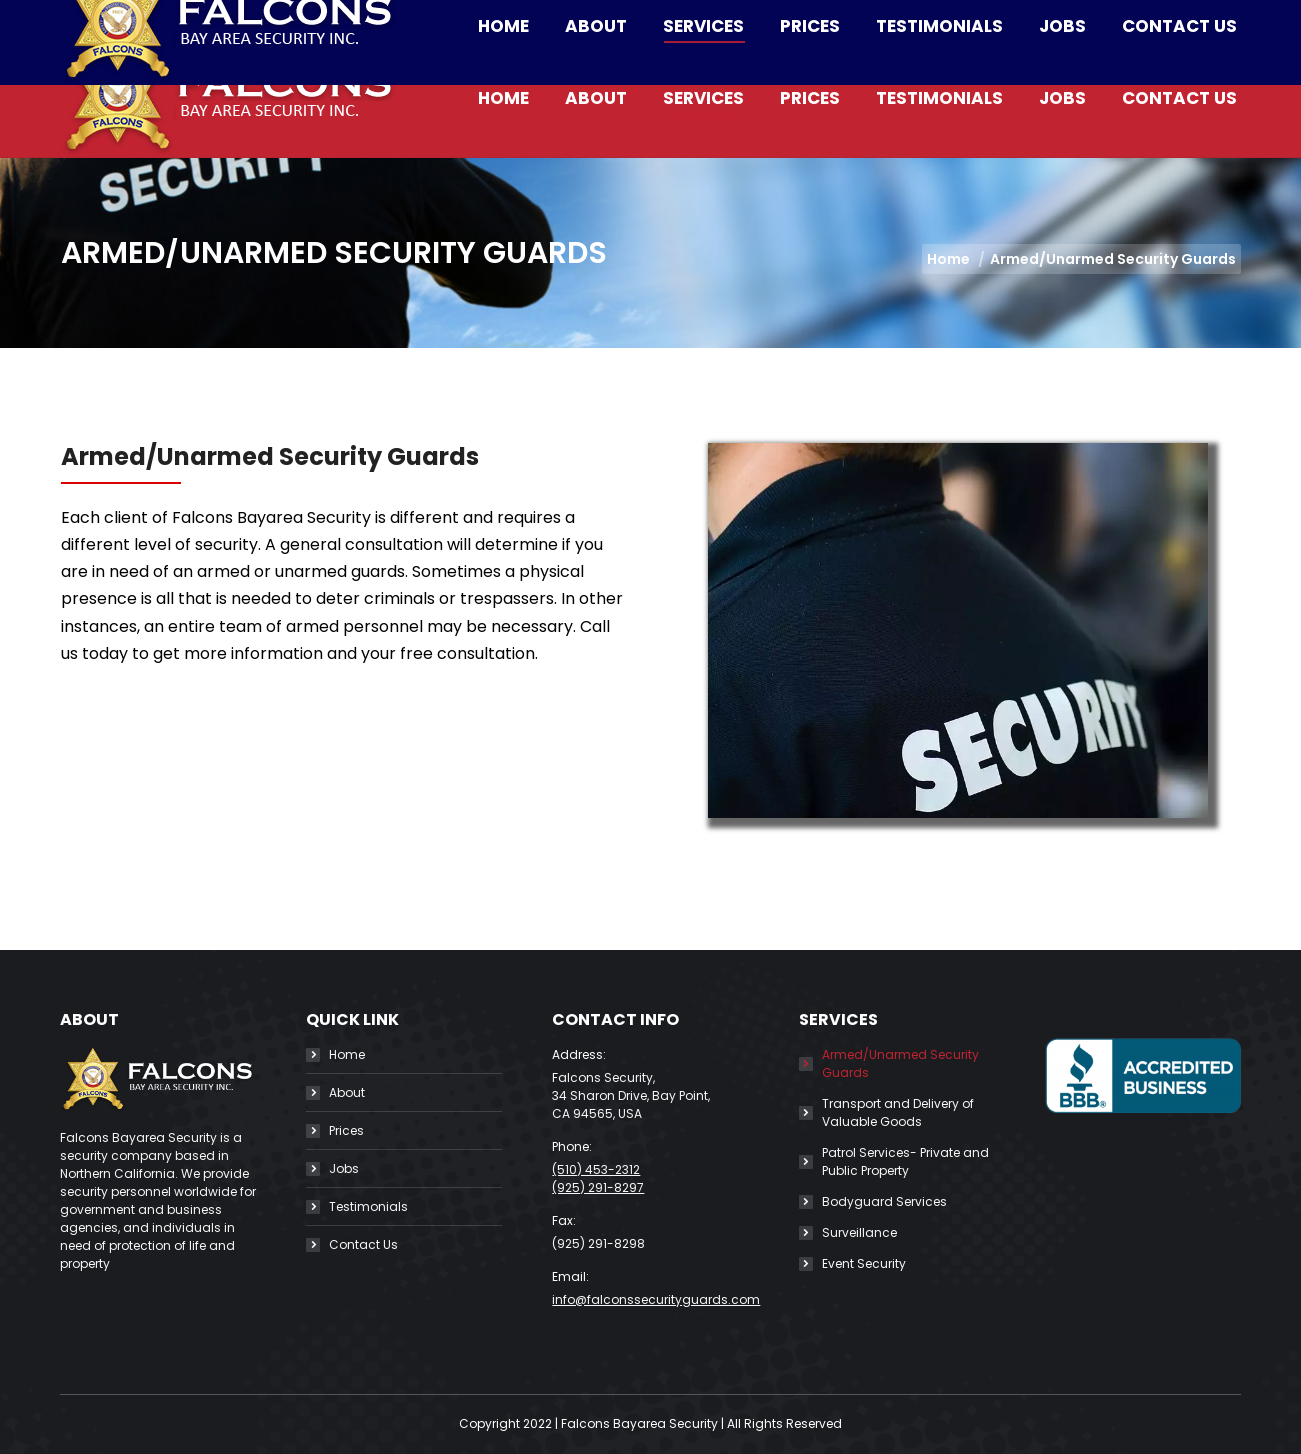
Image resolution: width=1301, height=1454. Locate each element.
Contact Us (363, 1244)
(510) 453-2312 (240, 20)
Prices (346, 1130)
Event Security (864, 1263)
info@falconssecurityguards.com (464, 20)
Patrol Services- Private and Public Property (905, 1161)
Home (347, 1054)
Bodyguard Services (884, 1201)
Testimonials (368, 1206)
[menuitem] (503, 98)
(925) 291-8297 (598, 1187)
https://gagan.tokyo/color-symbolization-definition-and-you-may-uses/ (351, 841)
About (347, 1092)
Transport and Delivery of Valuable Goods (898, 1112)
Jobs (344, 1168)
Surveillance (859, 1232)
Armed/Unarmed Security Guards (900, 1063)
